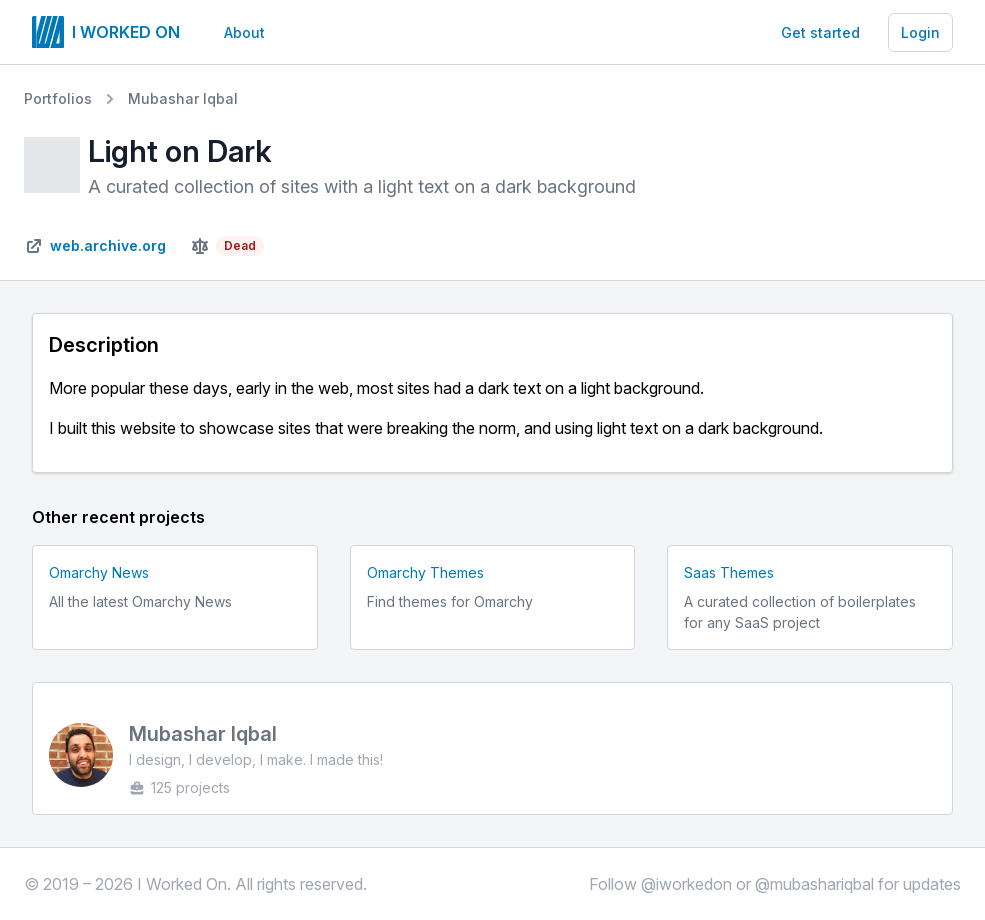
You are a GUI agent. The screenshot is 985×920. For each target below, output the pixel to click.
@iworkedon (686, 884)
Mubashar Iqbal (183, 98)
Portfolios (58, 98)
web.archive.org (108, 245)
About (244, 32)
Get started (820, 32)
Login (920, 32)
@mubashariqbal (814, 884)
